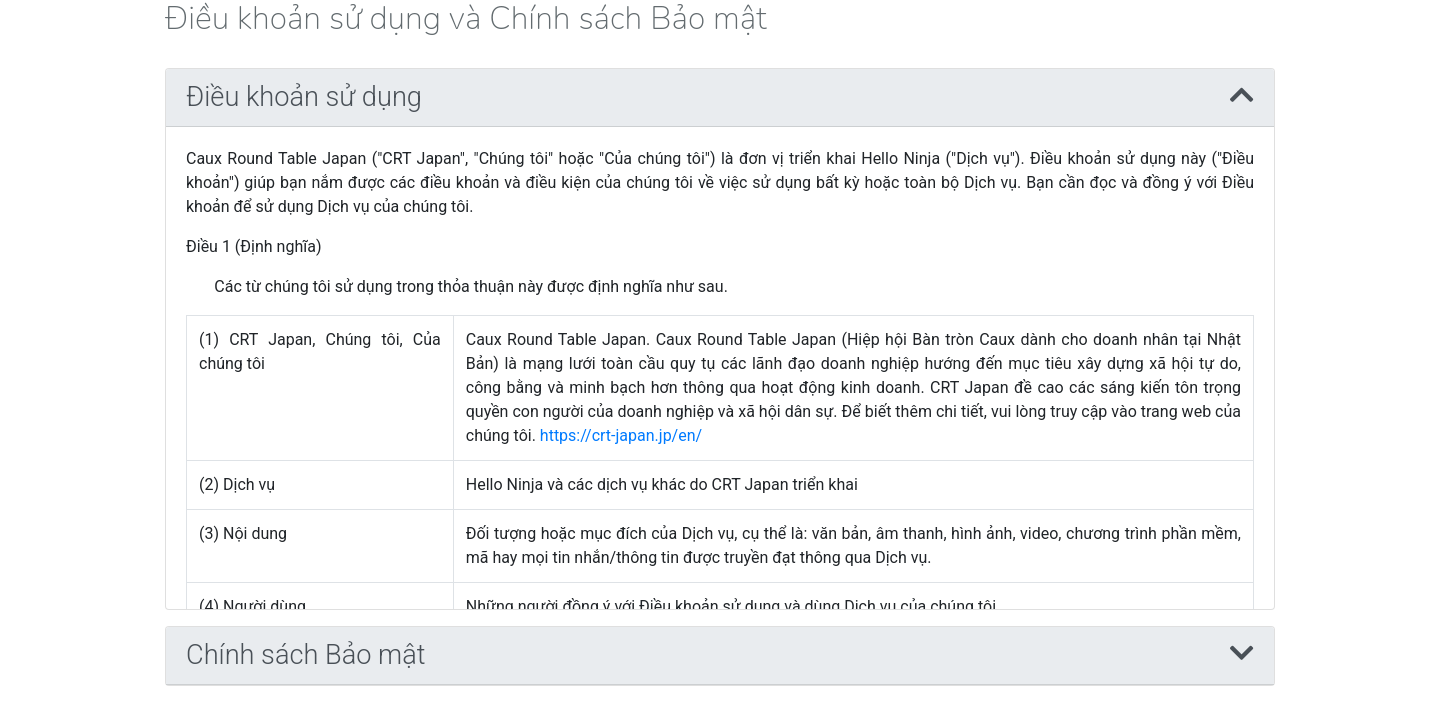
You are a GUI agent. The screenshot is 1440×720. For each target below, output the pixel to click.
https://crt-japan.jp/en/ (621, 435)
